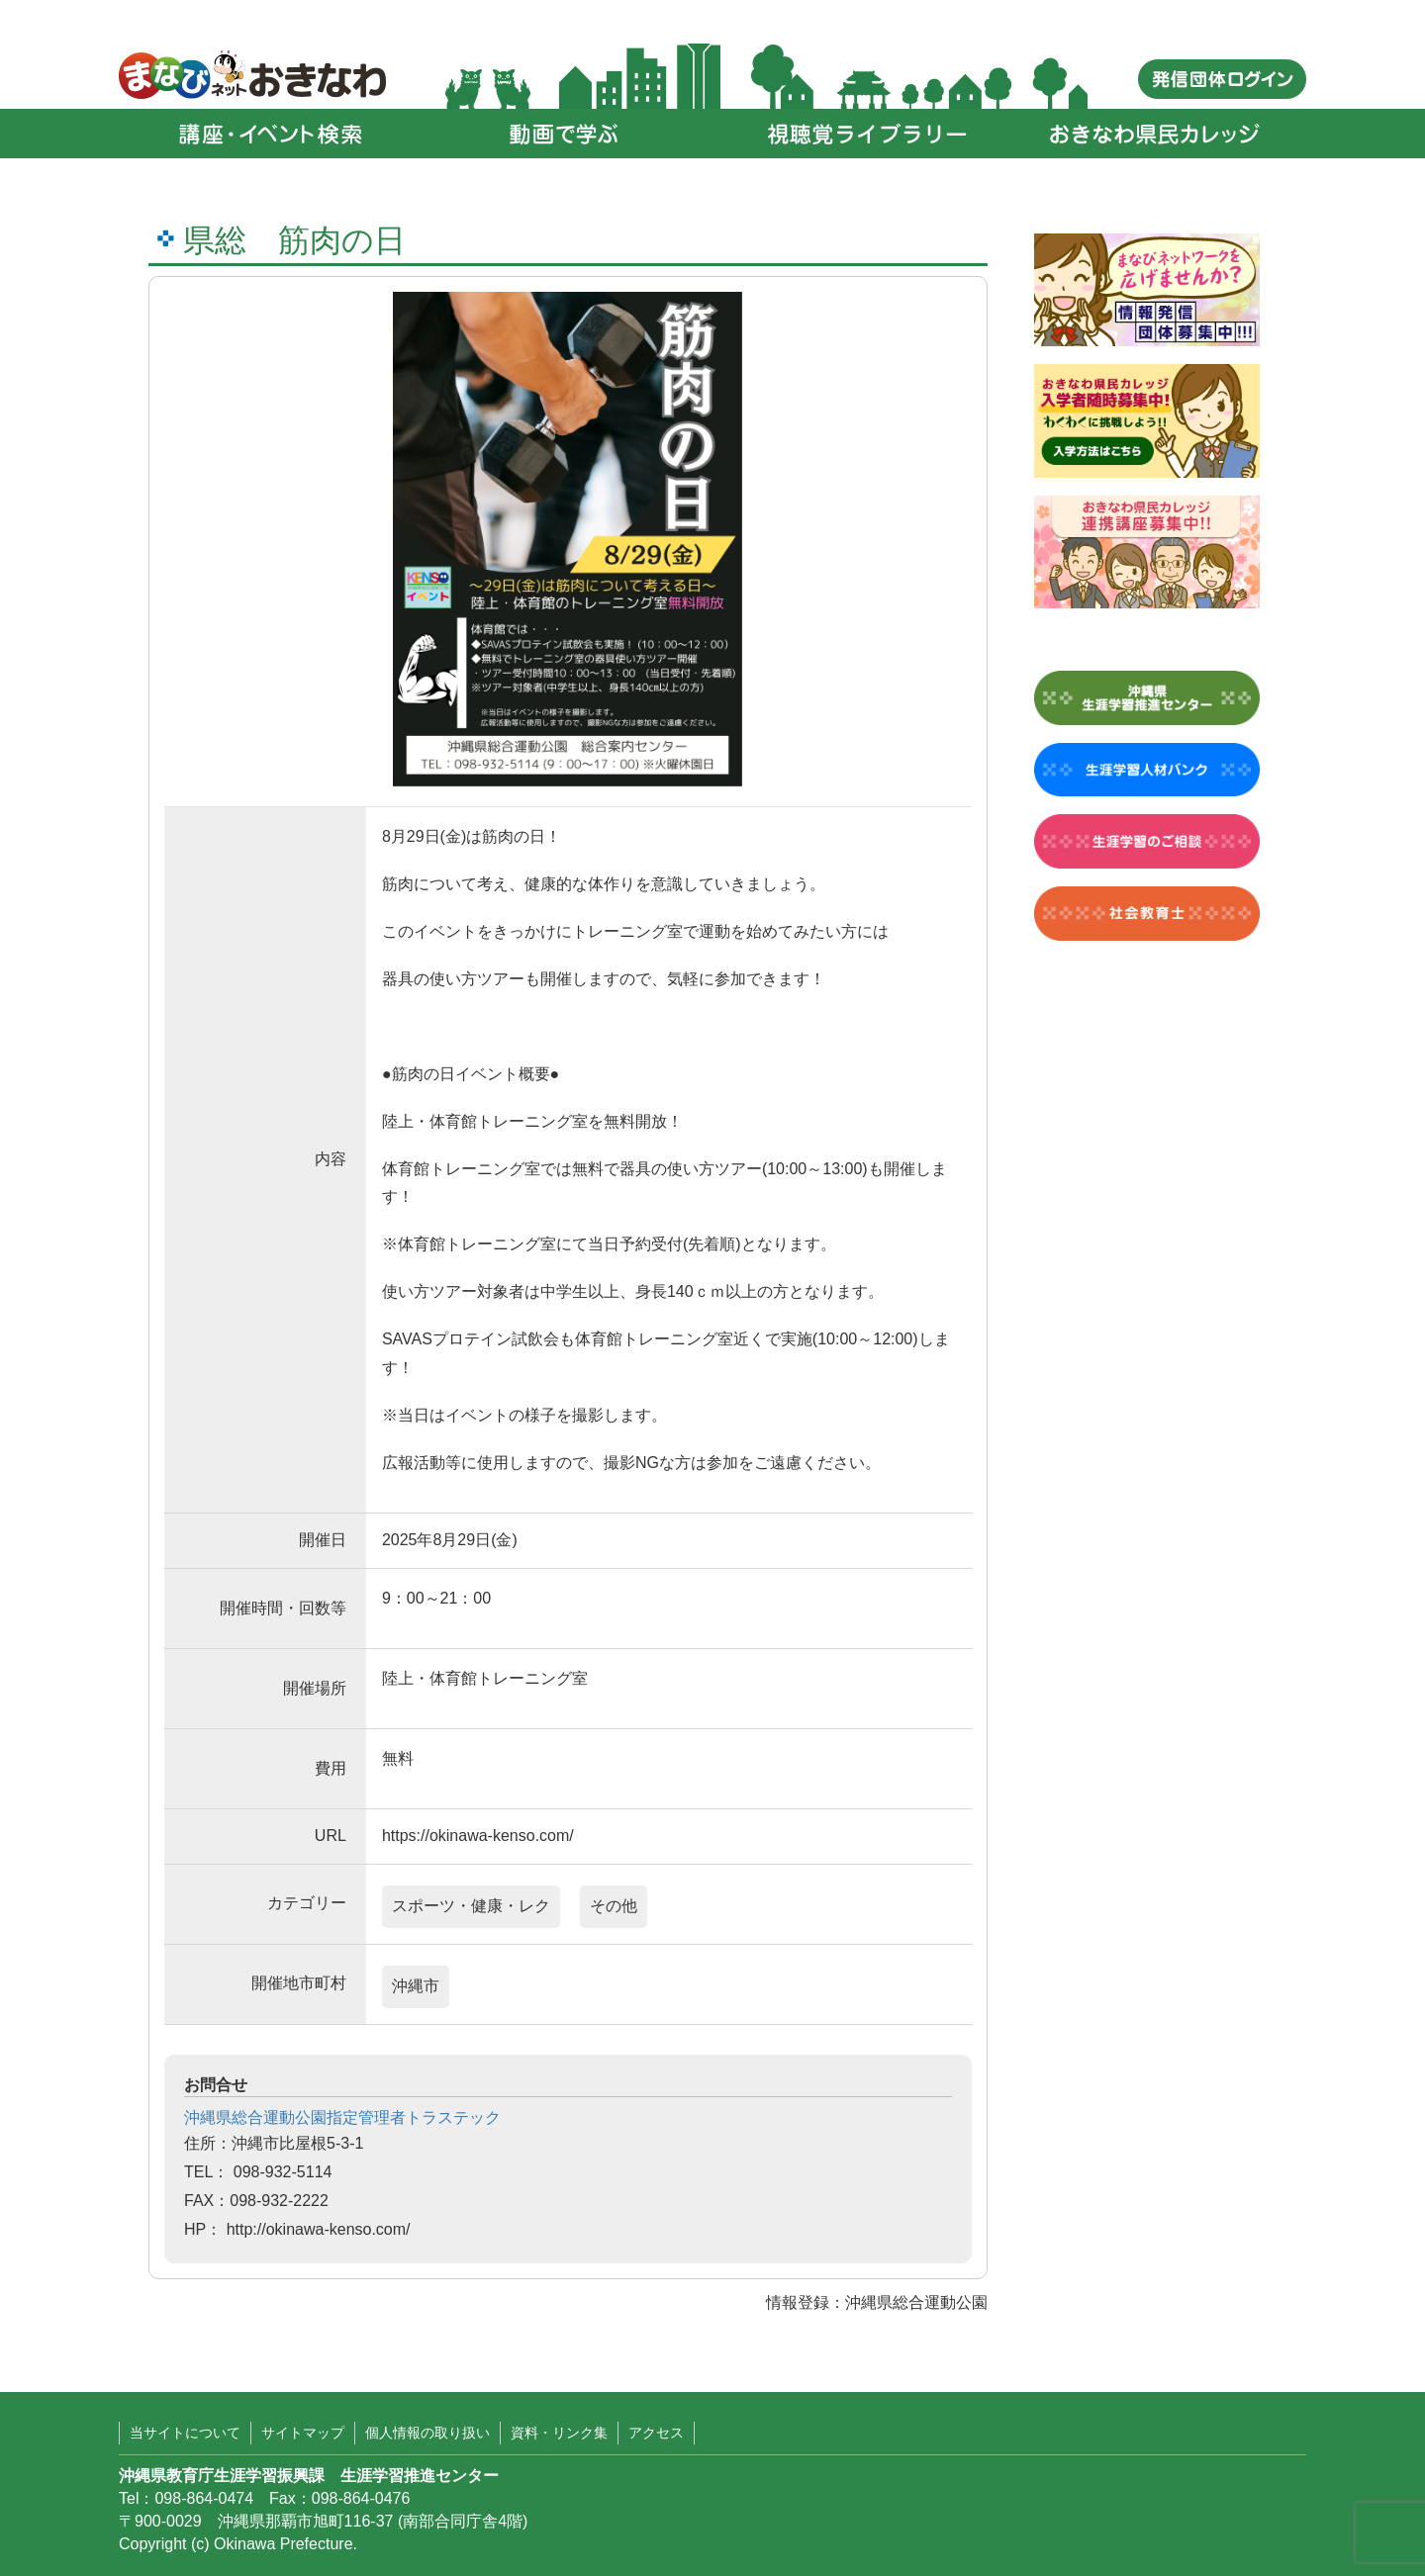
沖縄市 (415, 1986)
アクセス (656, 2432)
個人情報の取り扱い (427, 2432)
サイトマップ (302, 2432)
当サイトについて (185, 2432)
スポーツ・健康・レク (471, 1905)
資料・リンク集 (559, 2432)
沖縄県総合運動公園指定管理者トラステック (342, 2117)
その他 (613, 1905)
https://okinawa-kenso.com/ (478, 1835)
